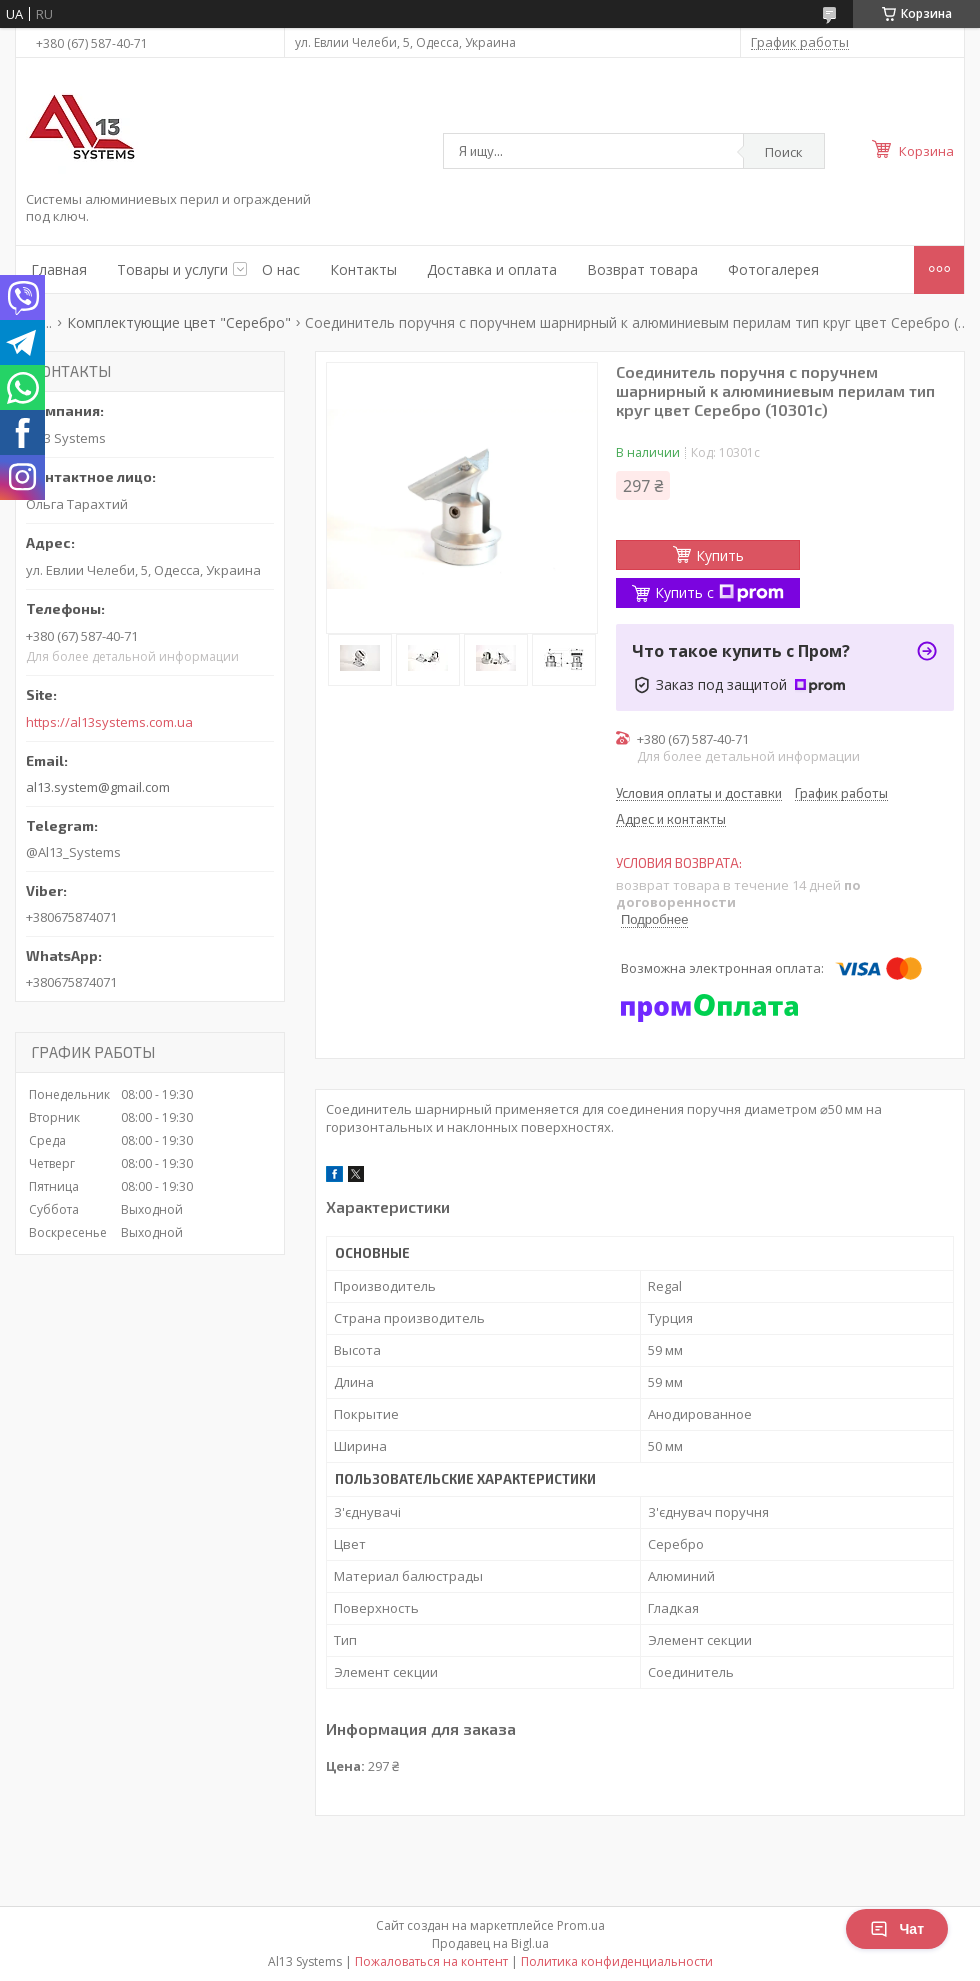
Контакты (363, 269)
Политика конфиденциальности (617, 1961)
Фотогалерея (773, 269)
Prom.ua (581, 1925)
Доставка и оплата (492, 269)
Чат (897, 1929)
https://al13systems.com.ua (109, 722)
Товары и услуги (172, 269)
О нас (281, 269)
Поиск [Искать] (784, 152)
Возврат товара (642, 269)
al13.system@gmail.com (98, 787)
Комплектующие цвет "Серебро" (179, 322)
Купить (720, 555)
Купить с (719, 592)
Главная (59, 269)
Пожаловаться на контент (431, 1961)
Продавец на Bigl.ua (490, 1943)
